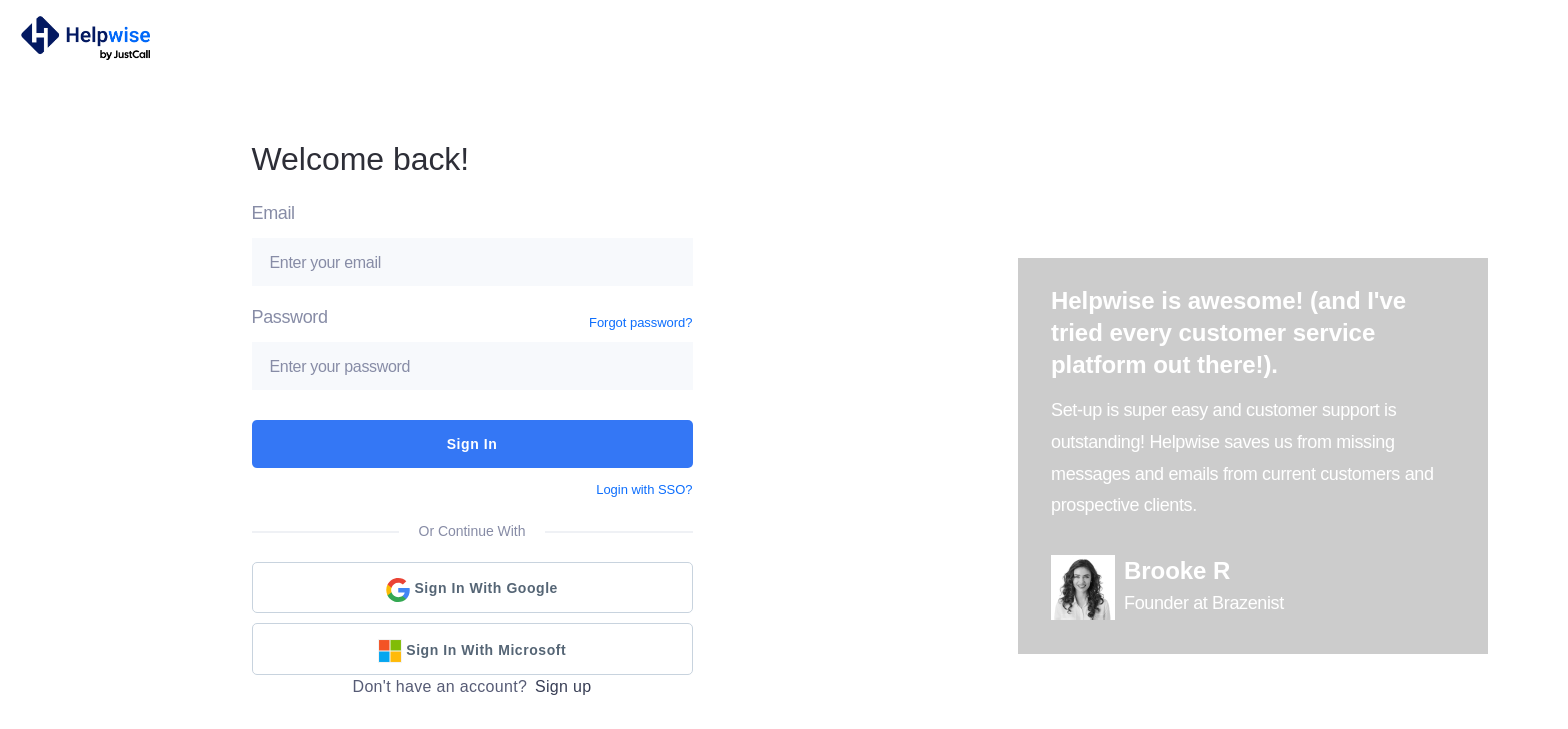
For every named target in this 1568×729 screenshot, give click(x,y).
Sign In (472, 444)
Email (273, 213)
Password (290, 317)
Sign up (563, 686)
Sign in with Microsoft (472, 651)
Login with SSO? (644, 489)
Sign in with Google (472, 590)
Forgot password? (640, 322)
